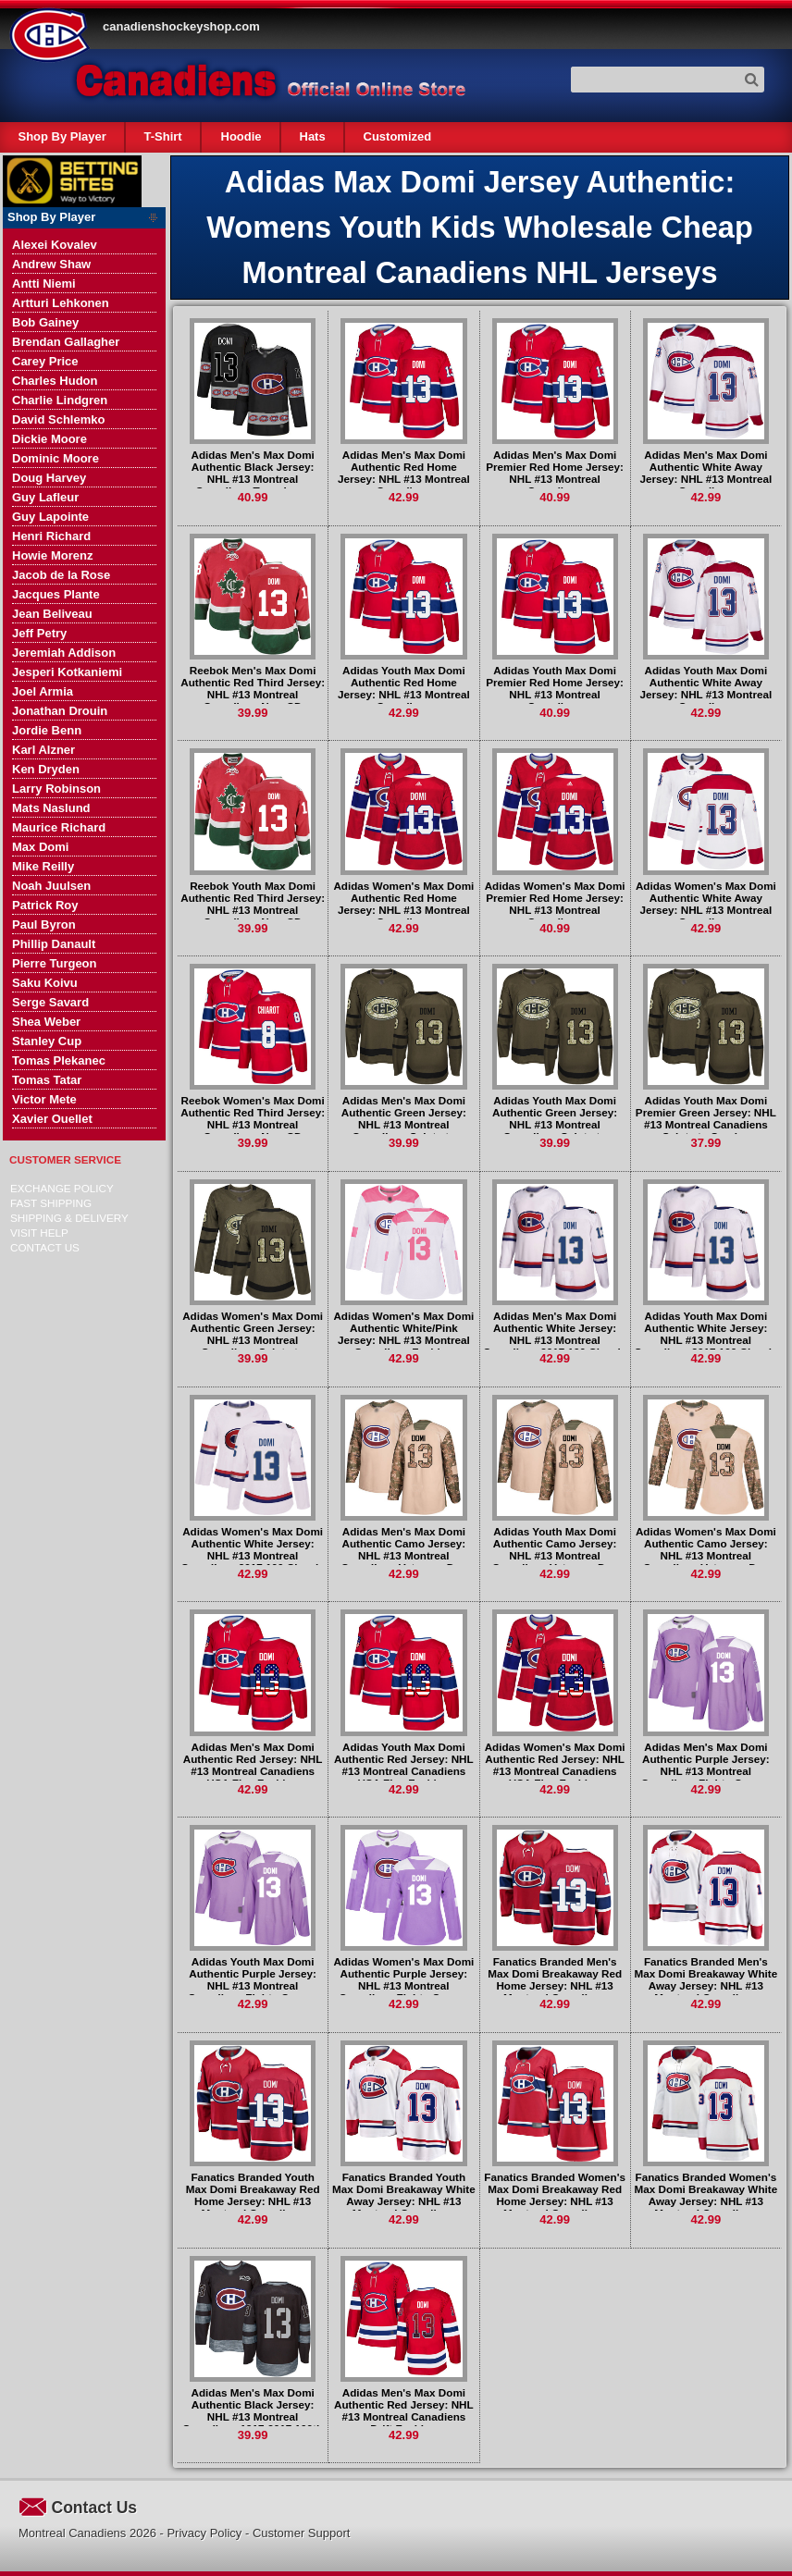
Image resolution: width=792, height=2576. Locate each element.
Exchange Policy (62, 1188)
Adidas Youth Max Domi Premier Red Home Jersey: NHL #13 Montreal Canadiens (555, 688)
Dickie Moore (49, 439)
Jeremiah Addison (64, 652)
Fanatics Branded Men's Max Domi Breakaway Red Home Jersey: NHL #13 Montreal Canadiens (555, 1979)
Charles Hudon (54, 381)
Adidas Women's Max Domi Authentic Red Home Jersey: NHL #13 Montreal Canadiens (403, 904)
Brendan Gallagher (65, 342)
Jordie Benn (46, 730)
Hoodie (240, 136)
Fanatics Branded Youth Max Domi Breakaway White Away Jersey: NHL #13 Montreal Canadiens (404, 2195)
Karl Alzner (43, 750)
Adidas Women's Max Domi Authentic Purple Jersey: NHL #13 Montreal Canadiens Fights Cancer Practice (403, 1985)
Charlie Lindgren (59, 400)
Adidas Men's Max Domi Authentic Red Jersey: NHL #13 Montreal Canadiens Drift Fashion (404, 2410)
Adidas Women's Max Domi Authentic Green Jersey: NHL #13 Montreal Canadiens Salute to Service (252, 1340)
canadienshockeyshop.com (181, 26)
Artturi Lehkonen (60, 303)
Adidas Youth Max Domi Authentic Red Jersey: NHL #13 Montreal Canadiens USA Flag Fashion (404, 1765)
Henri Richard (51, 536)
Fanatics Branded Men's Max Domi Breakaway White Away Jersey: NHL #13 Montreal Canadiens (706, 1979)
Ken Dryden (46, 769)
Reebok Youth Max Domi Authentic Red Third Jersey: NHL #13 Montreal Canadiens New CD (252, 904)
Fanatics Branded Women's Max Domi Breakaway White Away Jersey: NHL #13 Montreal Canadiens (706, 2195)
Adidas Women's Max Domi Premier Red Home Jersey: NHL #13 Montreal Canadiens (555, 904)
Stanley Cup (46, 1041)
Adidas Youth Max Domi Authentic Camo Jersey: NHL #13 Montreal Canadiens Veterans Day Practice (555, 1555)
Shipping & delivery (69, 1218)
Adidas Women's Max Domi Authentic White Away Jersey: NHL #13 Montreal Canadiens (706, 904)
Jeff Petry (39, 633)
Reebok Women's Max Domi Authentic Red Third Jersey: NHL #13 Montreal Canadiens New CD (252, 1118)
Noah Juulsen (51, 886)
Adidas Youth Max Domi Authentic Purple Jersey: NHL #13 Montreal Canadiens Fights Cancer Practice (252, 1985)
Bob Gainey (45, 322)
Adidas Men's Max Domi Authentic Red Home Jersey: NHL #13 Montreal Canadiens (404, 473)
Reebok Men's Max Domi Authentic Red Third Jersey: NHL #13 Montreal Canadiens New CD (252, 688)
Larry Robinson (56, 788)
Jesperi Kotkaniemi (67, 672)
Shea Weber (46, 1022)
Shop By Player (62, 136)
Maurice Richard (58, 827)
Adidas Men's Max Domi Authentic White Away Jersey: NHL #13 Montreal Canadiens (706, 473)
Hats (312, 136)
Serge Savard (50, 1002)
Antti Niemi (44, 283)
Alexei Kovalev (54, 245)
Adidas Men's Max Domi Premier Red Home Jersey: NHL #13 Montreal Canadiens (555, 473)
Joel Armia (42, 691)
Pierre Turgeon (54, 963)
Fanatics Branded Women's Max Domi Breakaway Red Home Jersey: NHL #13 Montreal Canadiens (554, 2195)
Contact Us (45, 1247)
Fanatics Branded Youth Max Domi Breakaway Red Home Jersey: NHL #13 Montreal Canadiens (253, 2195)
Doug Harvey (49, 478)
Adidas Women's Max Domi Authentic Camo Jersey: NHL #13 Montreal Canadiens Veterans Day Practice (706, 1555)
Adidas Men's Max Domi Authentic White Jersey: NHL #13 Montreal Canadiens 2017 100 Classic (554, 1334)
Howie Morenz (52, 555)
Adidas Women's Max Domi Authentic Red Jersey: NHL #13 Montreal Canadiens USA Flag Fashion (555, 1765)
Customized (397, 136)
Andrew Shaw (51, 264)
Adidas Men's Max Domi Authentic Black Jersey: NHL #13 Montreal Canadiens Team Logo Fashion (252, 479)
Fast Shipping (51, 1203)
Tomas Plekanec (58, 1060)
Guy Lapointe (50, 517)
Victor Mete (44, 1099)
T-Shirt (163, 136)
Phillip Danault (53, 944)
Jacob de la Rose (61, 575)
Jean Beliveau (52, 614)
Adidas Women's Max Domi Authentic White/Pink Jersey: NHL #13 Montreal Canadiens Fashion (403, 1334)
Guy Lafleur (45, 497)
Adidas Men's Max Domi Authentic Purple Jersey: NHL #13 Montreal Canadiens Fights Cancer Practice (706, 1771)
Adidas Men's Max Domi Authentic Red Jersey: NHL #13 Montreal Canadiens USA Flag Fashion (253, 1765)
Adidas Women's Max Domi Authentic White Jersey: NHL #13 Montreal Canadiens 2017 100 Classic (252, 1549)
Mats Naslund (51, 808)
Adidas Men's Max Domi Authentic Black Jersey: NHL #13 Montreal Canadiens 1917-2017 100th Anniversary (252, 2416)
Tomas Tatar (46, 1080)
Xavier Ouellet (52, 1119)
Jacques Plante (56, 594)
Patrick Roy (45, 905)
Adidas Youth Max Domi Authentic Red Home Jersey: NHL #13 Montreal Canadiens (404, 688)
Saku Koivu (45, 983)
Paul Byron (44, 924)
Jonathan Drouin (59, 711)
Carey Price (45, 361)
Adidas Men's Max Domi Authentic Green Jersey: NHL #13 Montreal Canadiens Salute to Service (403, 1124)
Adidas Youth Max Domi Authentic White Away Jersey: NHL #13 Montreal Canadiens (706, 688)
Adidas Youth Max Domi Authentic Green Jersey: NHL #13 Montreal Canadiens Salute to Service (554, 1124)
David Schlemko (58, 419)
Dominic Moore (55, 458)
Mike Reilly (43, 866)
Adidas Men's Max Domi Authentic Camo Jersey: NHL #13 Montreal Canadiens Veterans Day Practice (403, 1555)
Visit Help (39, 1232)
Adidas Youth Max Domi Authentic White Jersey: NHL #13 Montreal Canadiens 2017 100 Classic (705, 1334)
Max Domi (40, 847)
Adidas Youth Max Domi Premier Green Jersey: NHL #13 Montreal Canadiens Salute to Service (706, 1118)
